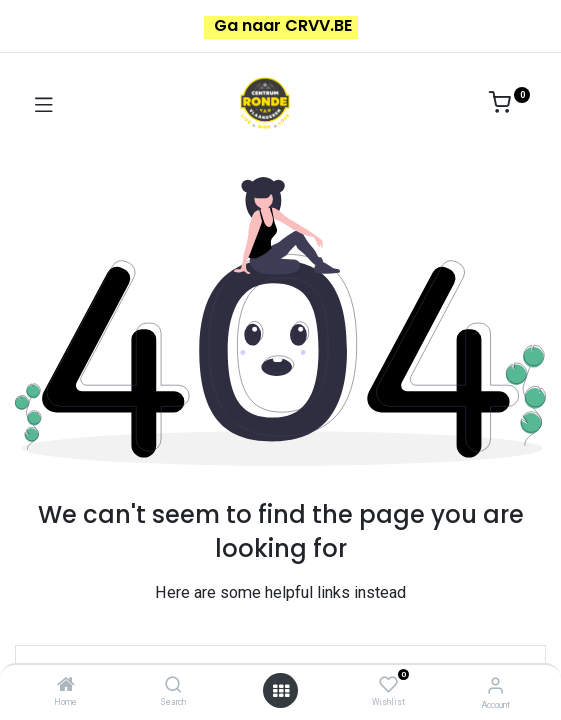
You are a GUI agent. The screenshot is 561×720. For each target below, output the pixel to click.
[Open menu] (281, 691)
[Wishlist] (388, 685)
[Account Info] (495, 685)
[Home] (66, 686)
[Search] (173, 686)
